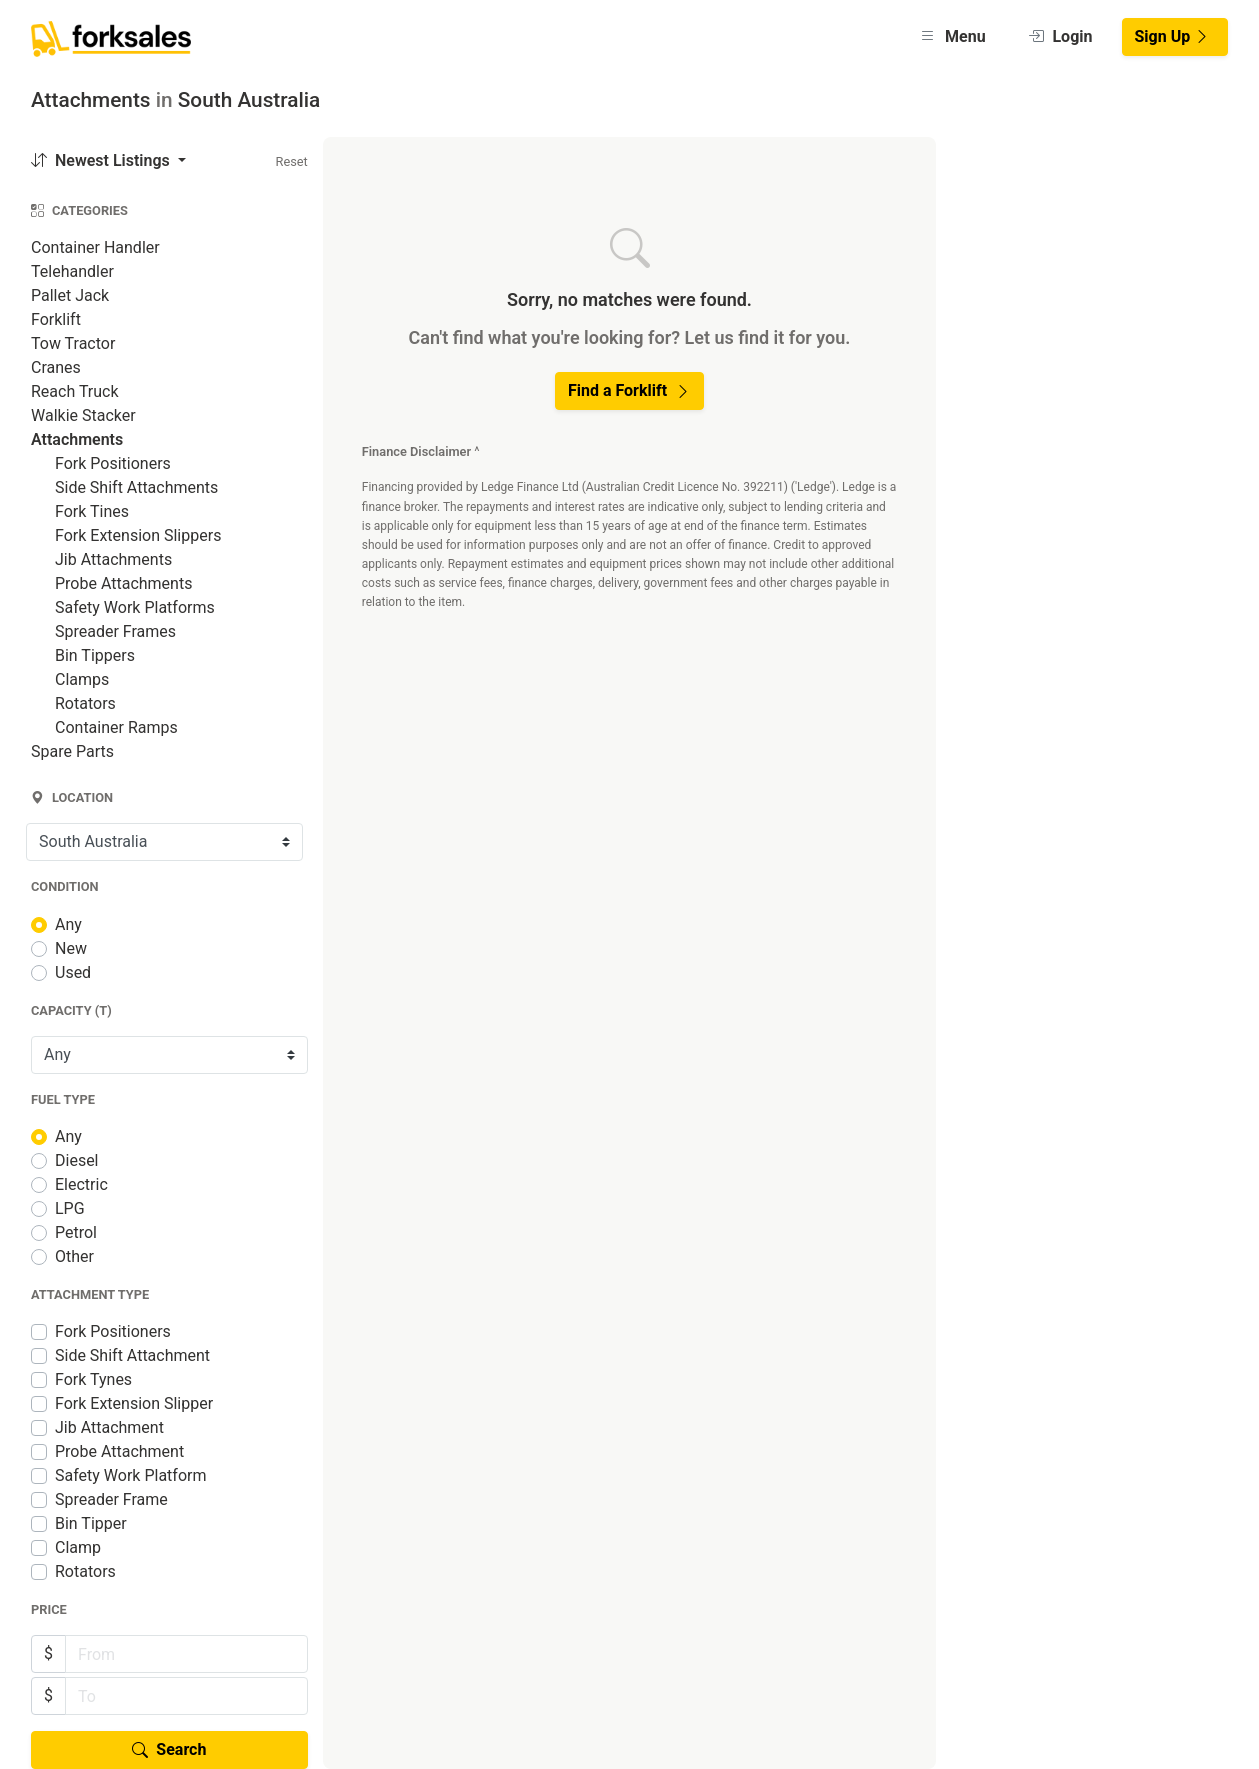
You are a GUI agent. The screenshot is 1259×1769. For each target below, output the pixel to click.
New (71, 948)
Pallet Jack (70, 295)
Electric (81, 1184)
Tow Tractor (73, 343)
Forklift (56, 319)
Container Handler (95, 247)
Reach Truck (75, 391)
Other (74, 1256)
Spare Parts (72, 751)
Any (68, 924)
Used (73, 972)
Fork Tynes (93, 1379)
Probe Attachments (123, 583)
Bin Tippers (95, 655)
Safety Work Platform (130, 1475)
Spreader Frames (115, 631)
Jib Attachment (109, 1427)
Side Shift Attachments (136, 487)
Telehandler (72, 271)
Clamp (78, 1547)
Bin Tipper (91, 1523)
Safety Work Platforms (135, 607)
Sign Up (1173, 36)
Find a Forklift (629, 390)
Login (1060, 36)
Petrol (76, 1232)
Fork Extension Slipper (134, 1403)
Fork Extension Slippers (138, 535)
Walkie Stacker (83, 415)
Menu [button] (952, 36)
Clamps (82, 679)
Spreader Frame (111, 1499)
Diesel (77, 1160)
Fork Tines (92, 511)
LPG (70, 1208)
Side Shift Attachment (132, 1355)
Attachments (77, 439)
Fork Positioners (113, 463)
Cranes (56, 367)
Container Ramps (116, 727)
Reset (292, 161)
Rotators (85, 703)
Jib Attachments (113, 559)
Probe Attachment (119, 1451)
